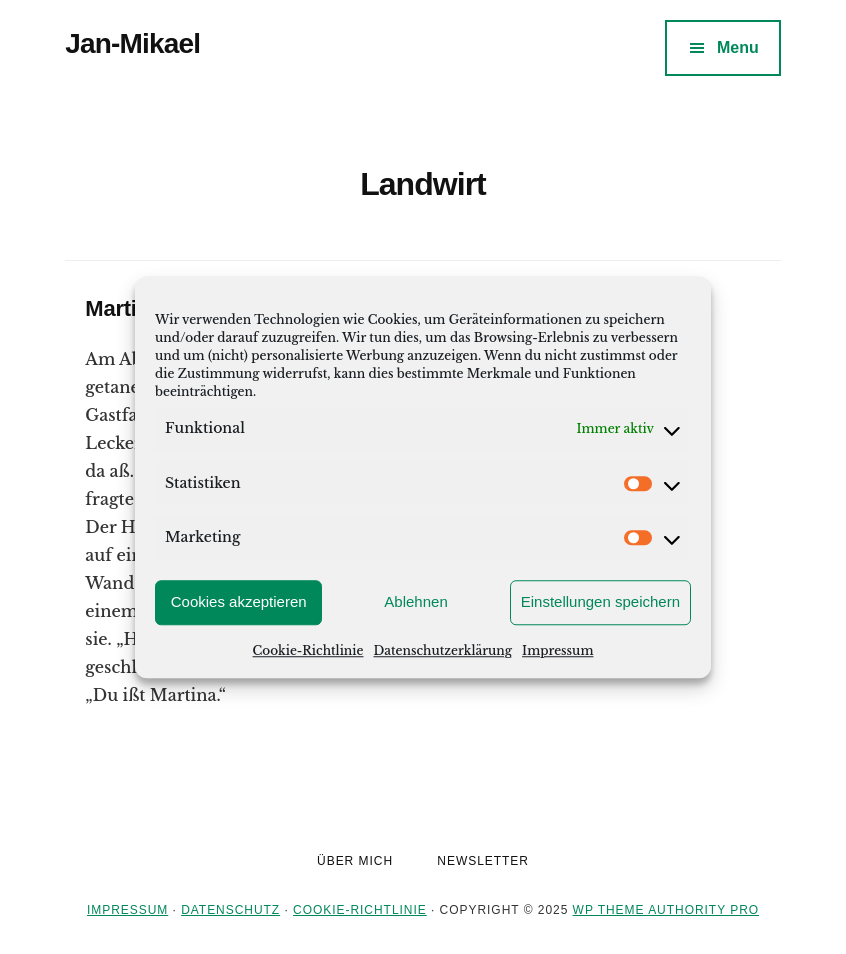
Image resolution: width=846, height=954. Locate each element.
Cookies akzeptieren (239, 601)
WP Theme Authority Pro (666, 910)
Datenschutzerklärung (442, 650)
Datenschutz (230, 910)
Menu (738, 47)
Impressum (557, 650)
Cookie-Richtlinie (308, 650)
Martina (123, 308)
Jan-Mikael (132, 43)
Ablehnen (415, 601)
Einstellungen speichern (600, 601)
